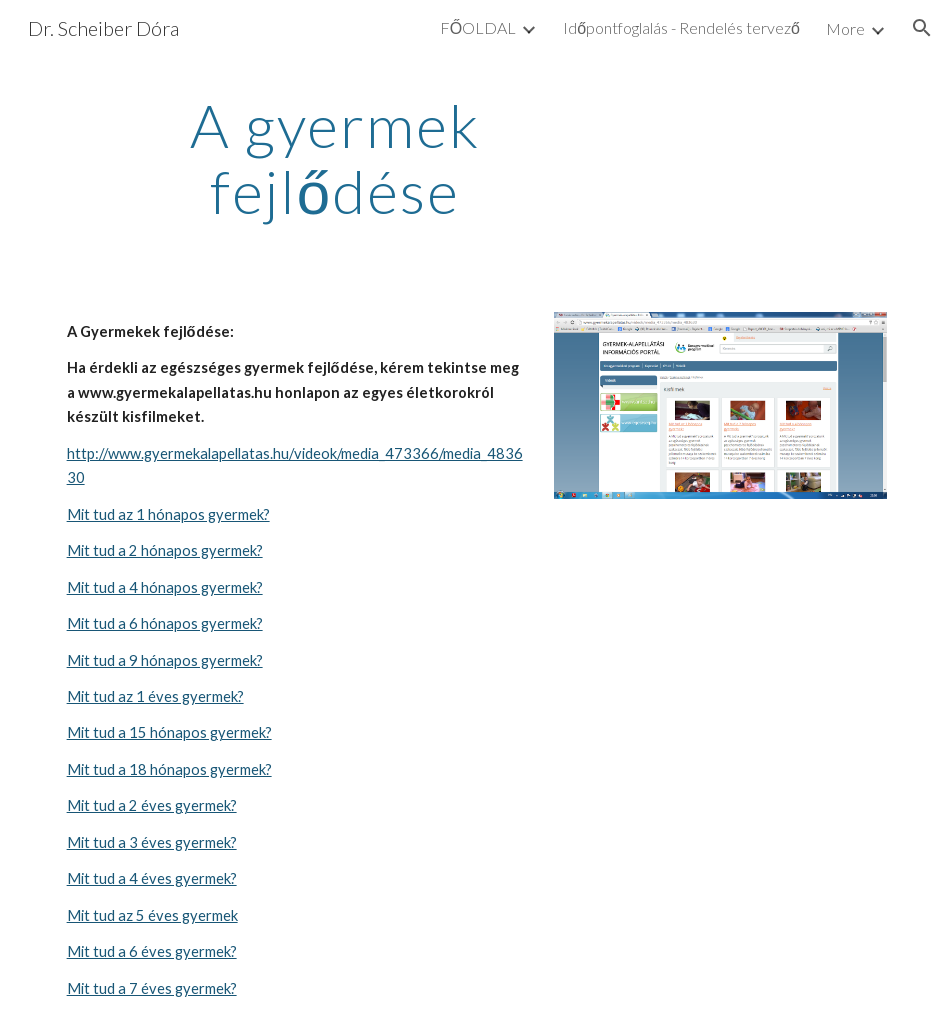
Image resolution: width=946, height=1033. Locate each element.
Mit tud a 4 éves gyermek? (152, 878)
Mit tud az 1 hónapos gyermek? (168, 514)
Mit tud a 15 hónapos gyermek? (169, 732)
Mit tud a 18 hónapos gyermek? (169, 769)
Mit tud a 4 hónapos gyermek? (165, 587)
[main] (335, 158)
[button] (922, 28)
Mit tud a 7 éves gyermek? (152, 988)
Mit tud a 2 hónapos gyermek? (165, 550)
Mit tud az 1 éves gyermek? (155, 696)
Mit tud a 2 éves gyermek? (152, 805)
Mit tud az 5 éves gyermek (152, 915)
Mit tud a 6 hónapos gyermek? (165, 623)
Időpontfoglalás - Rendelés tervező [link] (681, 27)
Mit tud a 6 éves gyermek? (152, 951)
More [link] (845, 28)
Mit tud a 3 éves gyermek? (152, 842)
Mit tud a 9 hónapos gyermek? (165, 660)
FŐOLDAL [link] (478, 27)
